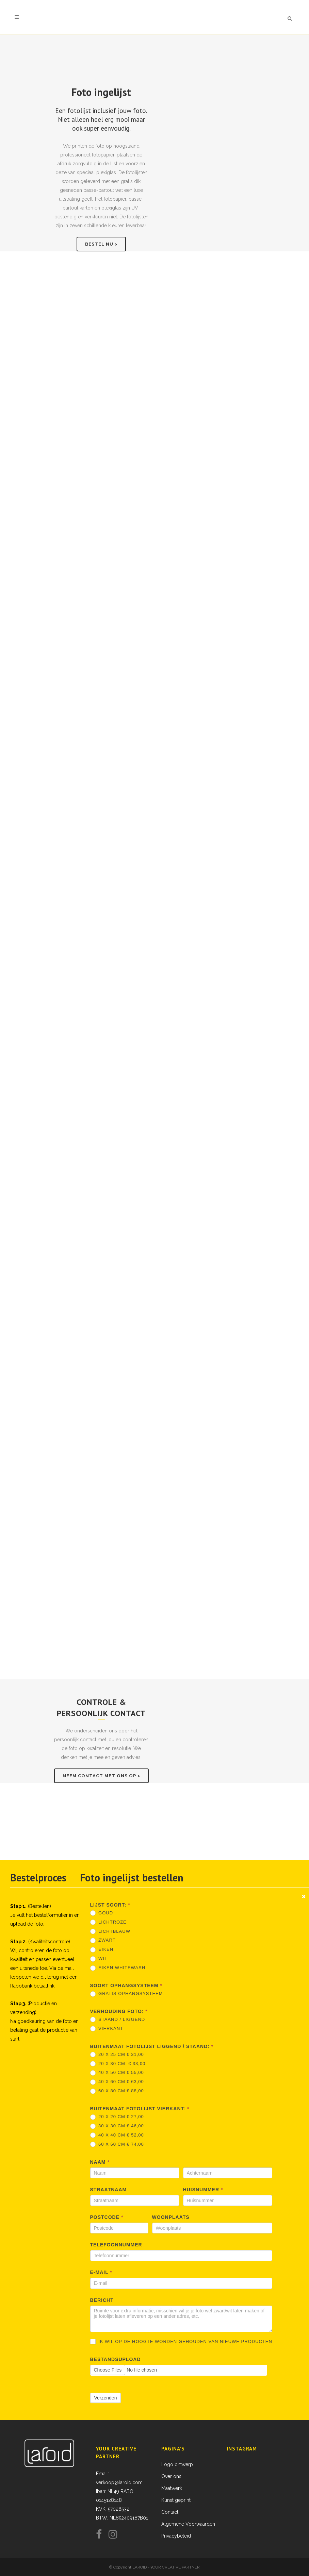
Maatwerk (171, 2488)
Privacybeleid (176, 2536)
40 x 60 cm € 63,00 (117, 2082)
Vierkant (107, 2029)
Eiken (102, 1949)
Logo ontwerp (177, 2464)
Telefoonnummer (116, 2244)
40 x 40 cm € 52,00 (117, 2135)
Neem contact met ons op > (101, 1775)
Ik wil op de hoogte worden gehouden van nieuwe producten (181, 2342)
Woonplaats (171, 2217)
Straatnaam (108, 2189)
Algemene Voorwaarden (188, 2524)
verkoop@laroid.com (119, 2482)
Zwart (103, 1940)
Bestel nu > (101, 244)
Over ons (171, 2476)
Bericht (102, 2300)
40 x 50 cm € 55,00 (117, 2073)
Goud (101, 1913)
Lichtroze (108, 1922)
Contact (169, 2512)
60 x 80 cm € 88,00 (117, 2091)
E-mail (101, 2272)
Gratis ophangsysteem (126, 1994)
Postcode (107, 2217)
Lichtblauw (110, 1931)
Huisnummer (203, 2189)
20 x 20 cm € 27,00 (117, 2117)
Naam (100, 2162)
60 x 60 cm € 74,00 (117, 2144)
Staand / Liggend (117, 2020)
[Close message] (304, 1896)
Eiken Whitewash (118, 1968)
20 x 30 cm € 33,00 (118, 2064)
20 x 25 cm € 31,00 (117, 2055)
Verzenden (105, 2397)
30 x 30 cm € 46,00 (117, 2126)
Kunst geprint (176, 2500)
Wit (99, 1959)
